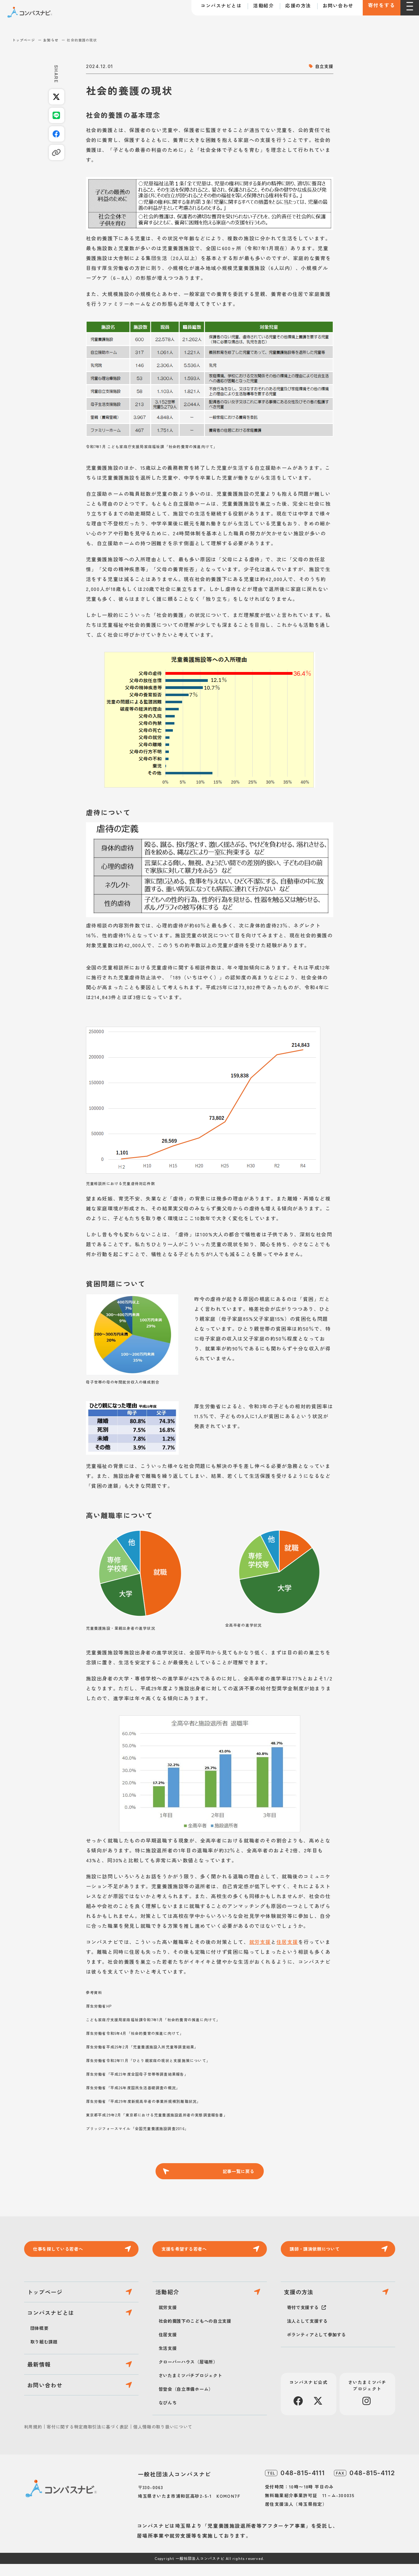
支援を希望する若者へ (189, 2253)
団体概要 (40, 2346)
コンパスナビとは (212, 8)
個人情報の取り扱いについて (162, 2439)
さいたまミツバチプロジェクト (195, 2387)
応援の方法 (290, 8)
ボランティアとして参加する (320, 2346)
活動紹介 (255, 8)
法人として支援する (310, 2333)
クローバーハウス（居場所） (192, 2373)
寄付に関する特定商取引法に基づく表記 (88, 2439)
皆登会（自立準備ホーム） (190, 2400)
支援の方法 (303, 2300)
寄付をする (377, 9)
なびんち (169, 2414)
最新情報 (43, 2386)
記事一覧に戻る (236, 2172)
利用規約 (33, 2439)
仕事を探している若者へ (63, 2253)
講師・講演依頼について (319, 2253)
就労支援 (260, 1941)
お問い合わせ (329, 8)
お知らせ (50, 39)
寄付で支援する (305, 2319)
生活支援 (169, 2360)
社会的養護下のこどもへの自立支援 (200, 2332)
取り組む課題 (46, 2360)
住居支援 (287, 1941)
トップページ (23, 39)
